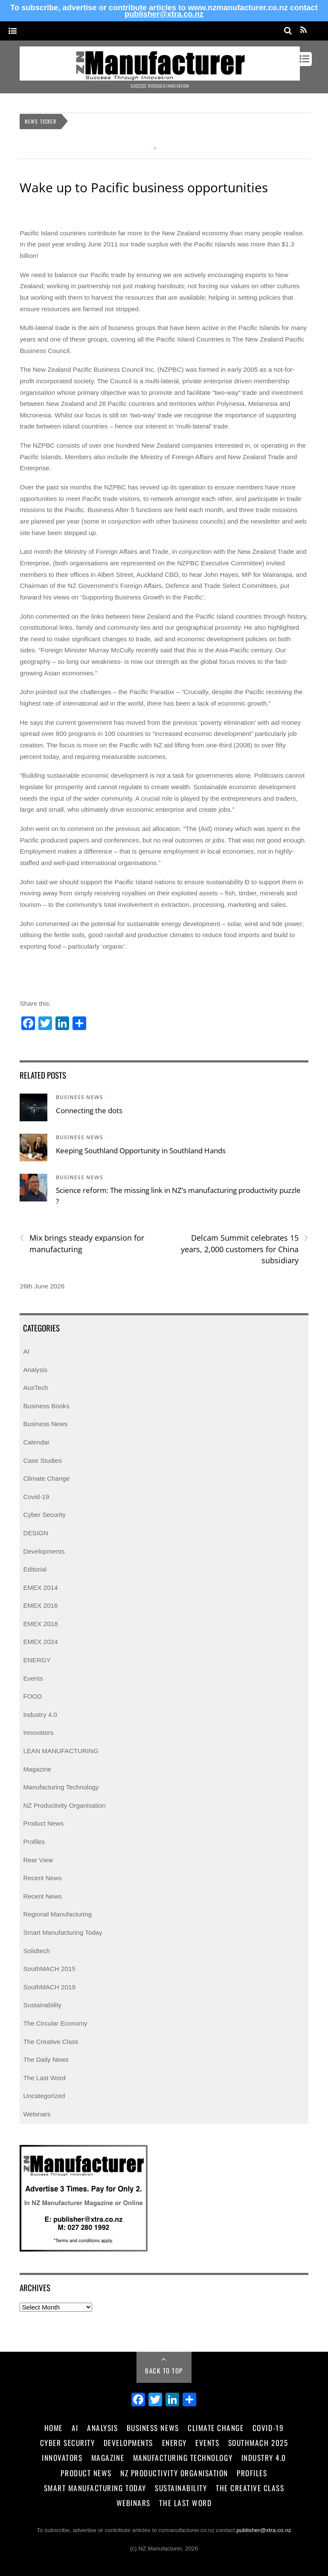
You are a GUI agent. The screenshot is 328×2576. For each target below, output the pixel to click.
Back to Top (164, 2370)
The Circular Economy (55, 2023)
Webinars (36, 2114)
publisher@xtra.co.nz (164, 13)
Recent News (42, 1877)
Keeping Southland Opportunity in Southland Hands (141, 1150)
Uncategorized (44, 2095)
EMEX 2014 (40, 1587)
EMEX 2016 (40, 1605)
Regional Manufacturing (57, 1914)
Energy (174, 2442)
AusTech (35, 1387)
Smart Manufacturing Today (62, 1932)
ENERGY (36, 1660)
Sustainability (42, 2005)
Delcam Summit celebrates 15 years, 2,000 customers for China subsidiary (244, 1248)
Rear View (38, 1860)
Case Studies (42, 1460)
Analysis (35, 1369)
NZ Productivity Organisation (64, 1805)
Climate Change (46, 1478)
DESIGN (35, 1533)
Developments (43, 1551)
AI (26, 1351)
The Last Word (44, 2077)
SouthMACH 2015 (49, 1968)
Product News (43, 1823)
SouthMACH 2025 (258, 2442)
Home (53, 2427)
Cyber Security (44, 1514)
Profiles (34, 1841)
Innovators (38, 1732)
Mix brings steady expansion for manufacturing (82, 1243)
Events (33, 1678)
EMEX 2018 (40, 1623)
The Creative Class (50, 2041)
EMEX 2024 (40, 1641)
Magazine (37, 1769)
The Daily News (45, 2059)
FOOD (32, 1696)
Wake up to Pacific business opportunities (144, 187)
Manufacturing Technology (61, 1787)
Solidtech (36, 1950)
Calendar (36, 1442)
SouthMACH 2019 (49, 1987)
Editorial (34, 1569)
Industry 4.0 (40, 1714)
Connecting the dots (89, 1110)
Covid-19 (36, 1496)
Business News (79, 1097)
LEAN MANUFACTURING (60, 1750)
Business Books (46, 1406)
